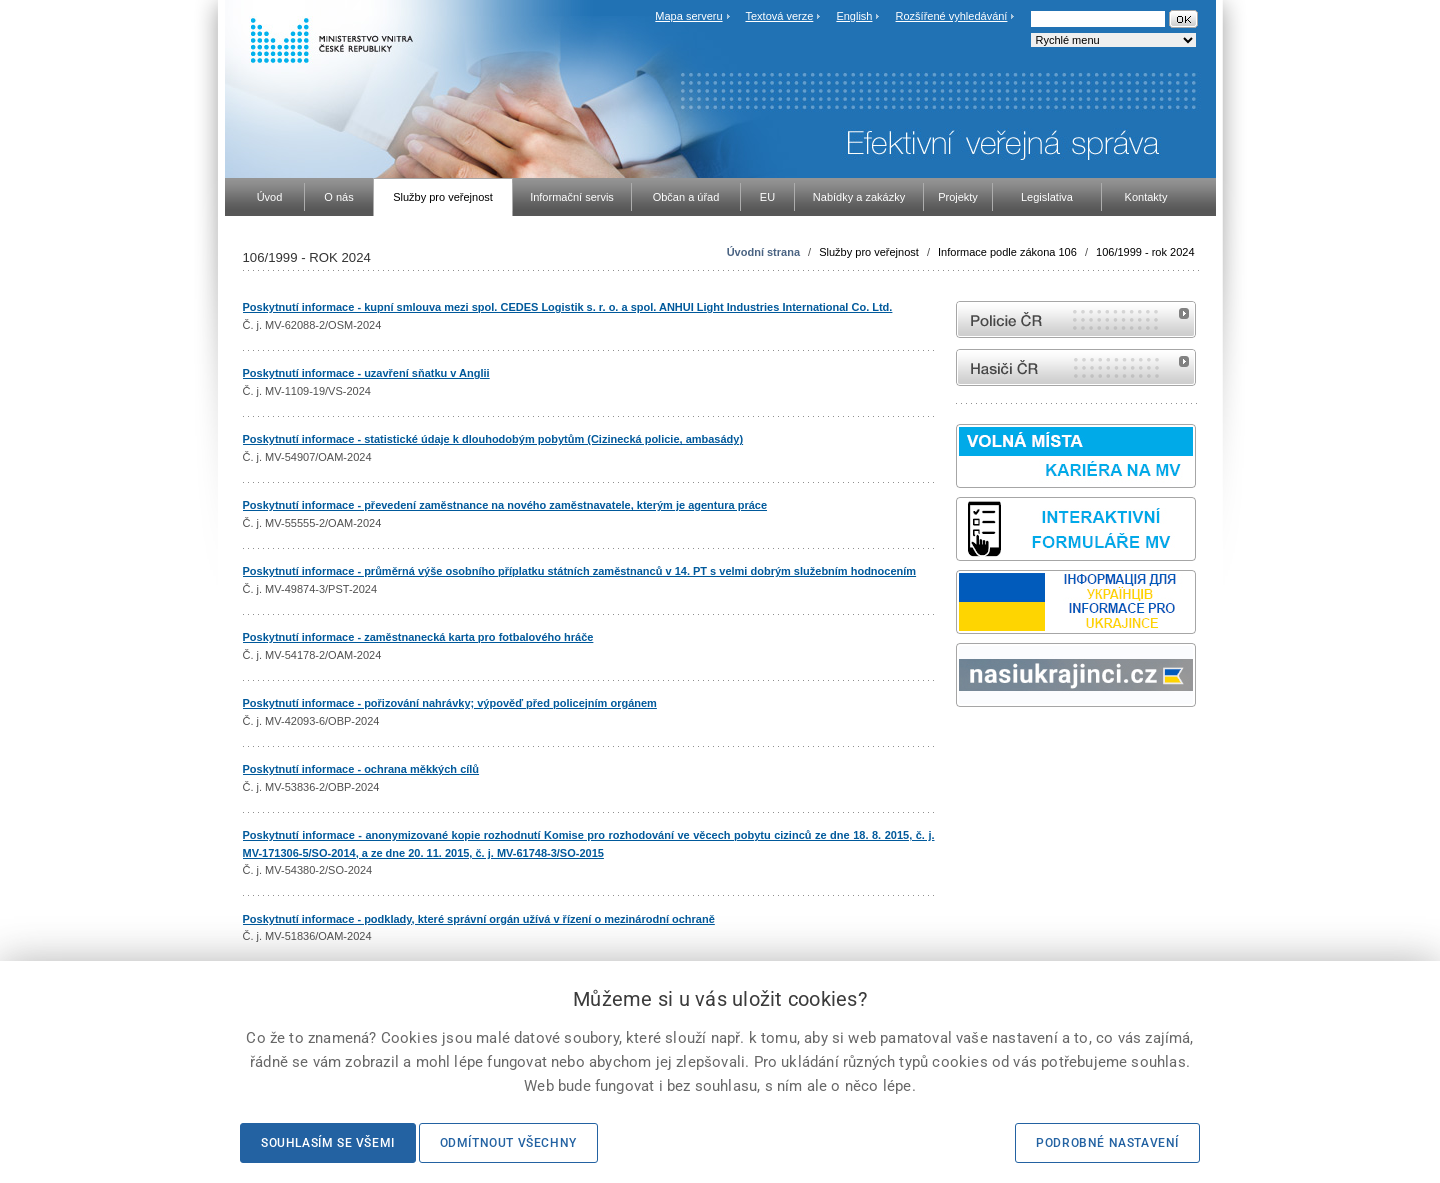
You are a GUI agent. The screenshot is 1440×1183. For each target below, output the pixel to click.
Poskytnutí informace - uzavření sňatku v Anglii (366, 373)
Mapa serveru (688, 16)
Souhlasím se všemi (328, 1143)
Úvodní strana (763, 252)
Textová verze (779, 16)
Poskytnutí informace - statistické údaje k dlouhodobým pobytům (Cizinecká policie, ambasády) (493, 439)
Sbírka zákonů (959, 744)
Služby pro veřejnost (869, 252)
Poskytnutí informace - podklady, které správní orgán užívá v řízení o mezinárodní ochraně (479, 919)
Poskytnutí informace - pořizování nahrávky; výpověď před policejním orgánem (450, 703)
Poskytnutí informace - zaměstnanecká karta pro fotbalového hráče (418, 637)
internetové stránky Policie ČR (1076, 319)
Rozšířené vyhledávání (952, 16)
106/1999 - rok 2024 (1145, 252)
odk (966, 744)
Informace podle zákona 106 (1007, 252)
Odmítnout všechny (508, 1143)
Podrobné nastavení (1107, 1143)
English (854, 16)
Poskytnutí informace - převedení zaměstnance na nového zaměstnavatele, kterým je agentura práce (505, 505)
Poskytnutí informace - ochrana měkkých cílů (361, 769)
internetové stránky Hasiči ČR (1076, 367)
